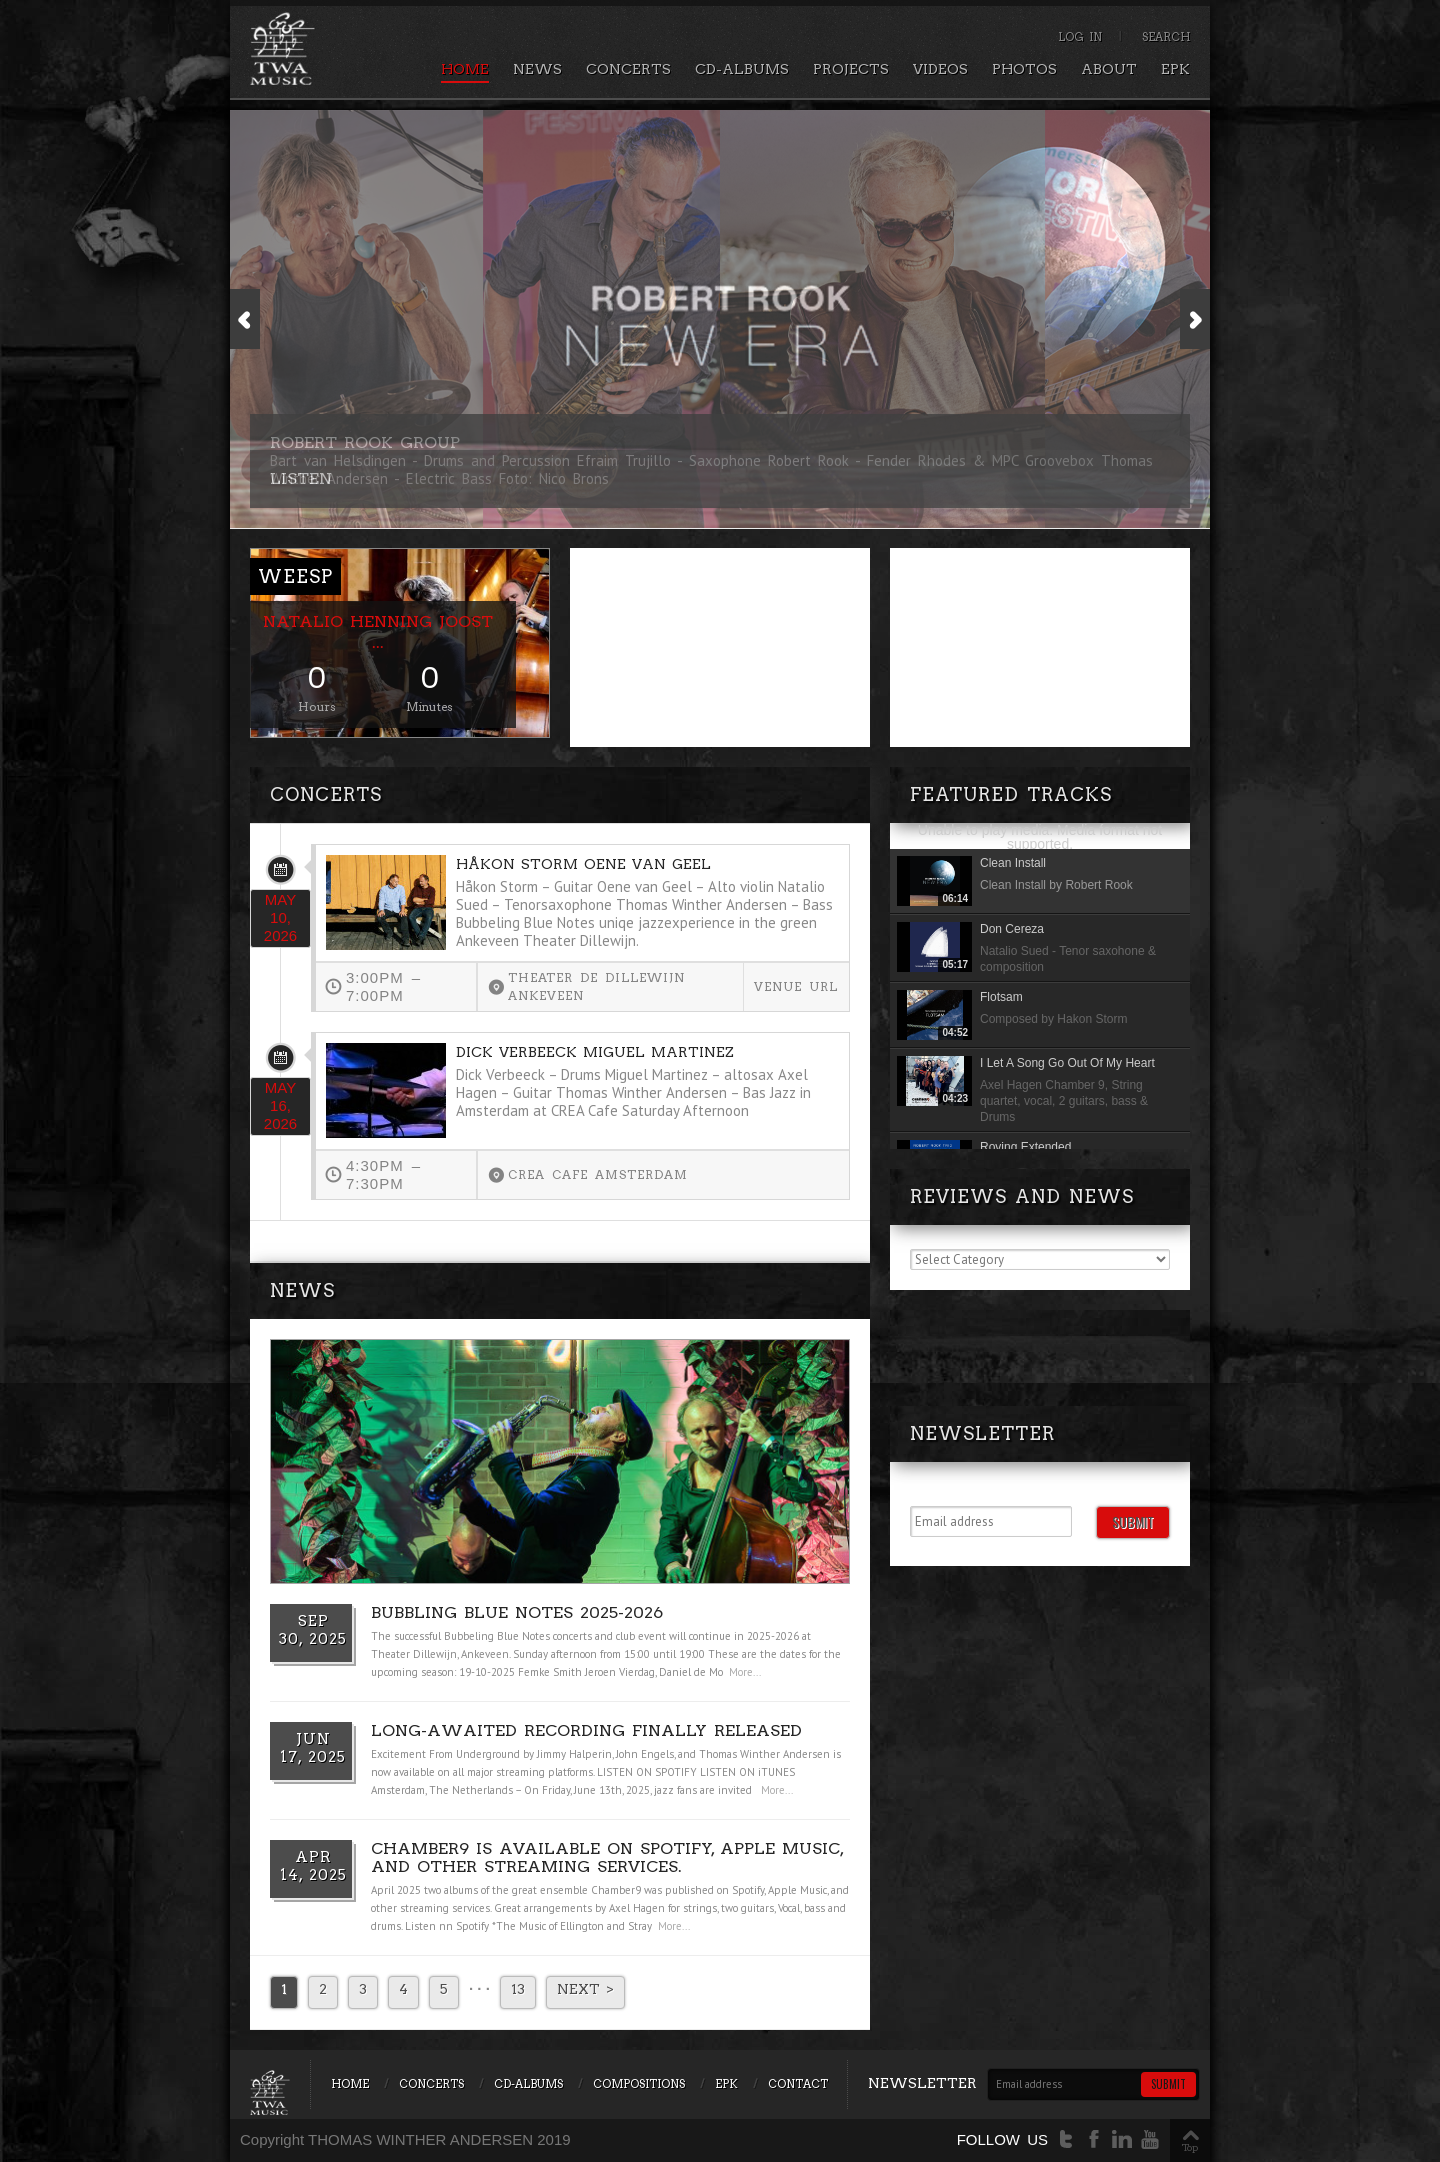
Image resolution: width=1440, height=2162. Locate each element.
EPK (1175, 69)
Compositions (639, 2084)
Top (1190, 2147)
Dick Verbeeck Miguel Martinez (595, 1052)
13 (518, 1989)
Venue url (796, 986)
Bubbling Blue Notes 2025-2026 (517, 1612)
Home (465, 69)
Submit (1133, 1521)
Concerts (628, 69)
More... (745, 1672)
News (537, 69)
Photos (1024, 69)
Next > (585, 1989)
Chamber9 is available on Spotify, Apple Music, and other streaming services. (607, 1857)
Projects (851, 69)
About (1109, 69)
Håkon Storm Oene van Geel (583, 864)
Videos (940, 69)
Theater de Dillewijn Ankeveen (596, 986)
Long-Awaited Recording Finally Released (586, 1730)
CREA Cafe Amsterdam (598, 1174)
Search (1166, 37)
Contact (798, 2084)
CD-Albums (742, 69)
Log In (1080, 37)
